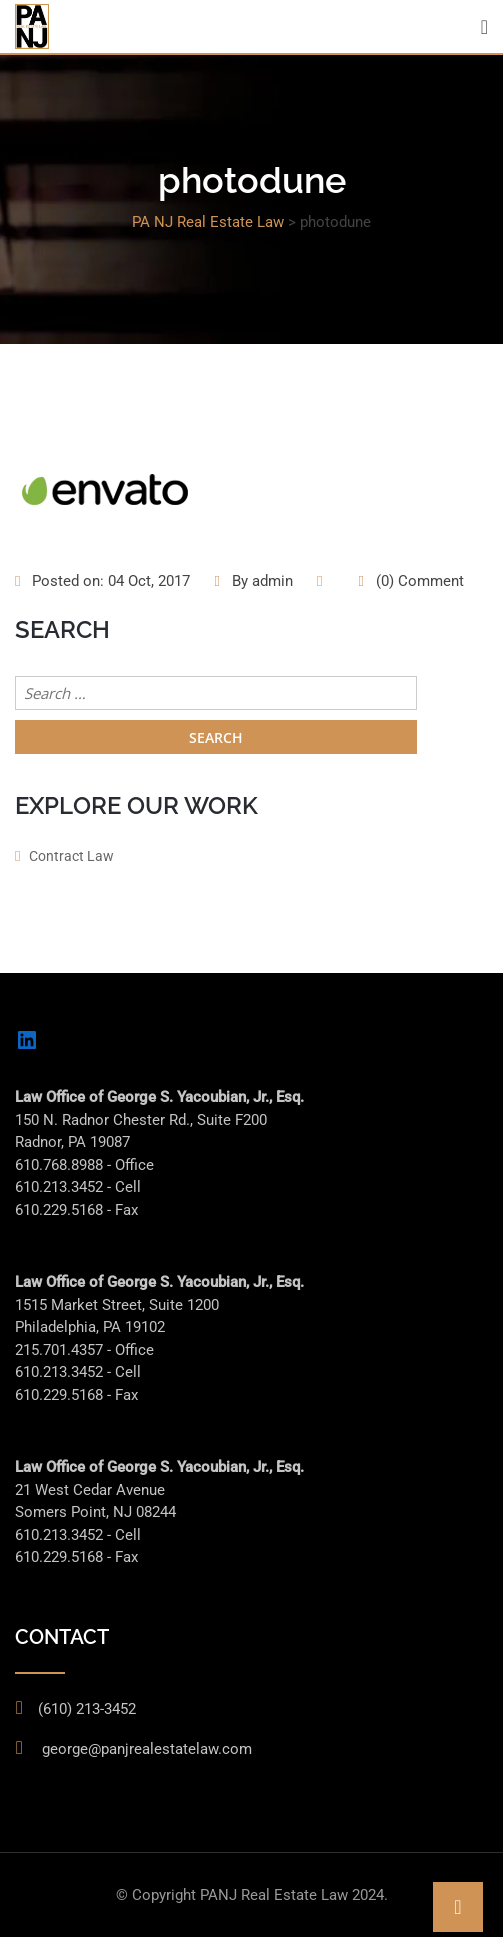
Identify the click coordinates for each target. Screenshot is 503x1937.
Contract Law (71, 856)
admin (272, 581)
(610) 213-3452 (87, 1709)
